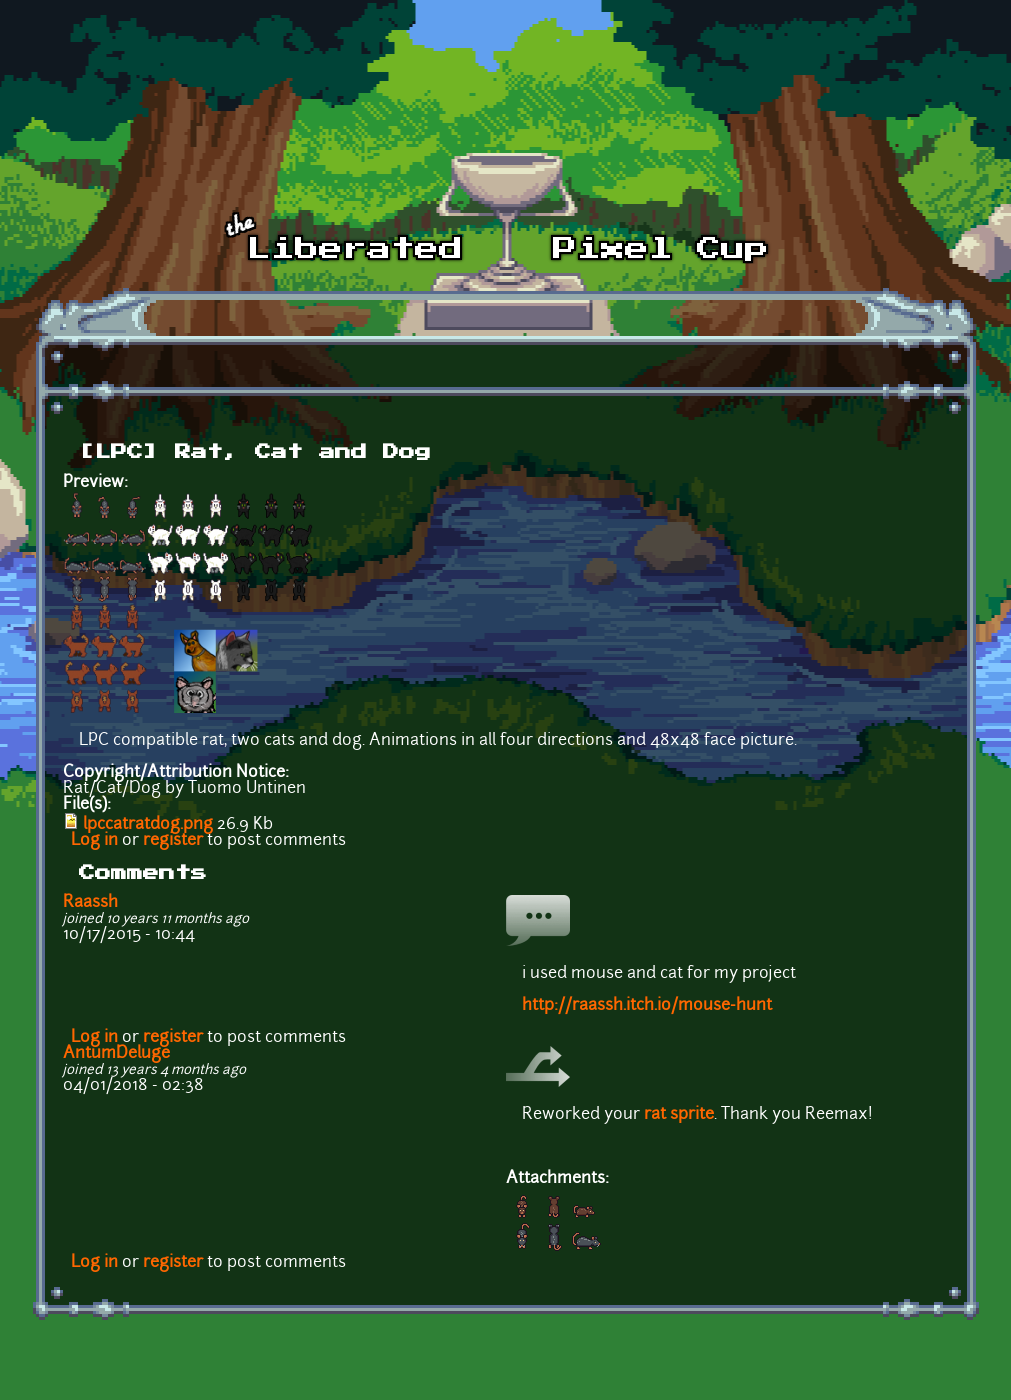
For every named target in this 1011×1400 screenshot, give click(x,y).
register (173, 841)
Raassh (90, 903)
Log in (94, 841)
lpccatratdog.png (148, 825)
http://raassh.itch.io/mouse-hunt (647, 1006)
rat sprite (679, 1115)
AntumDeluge (116, 1054)
